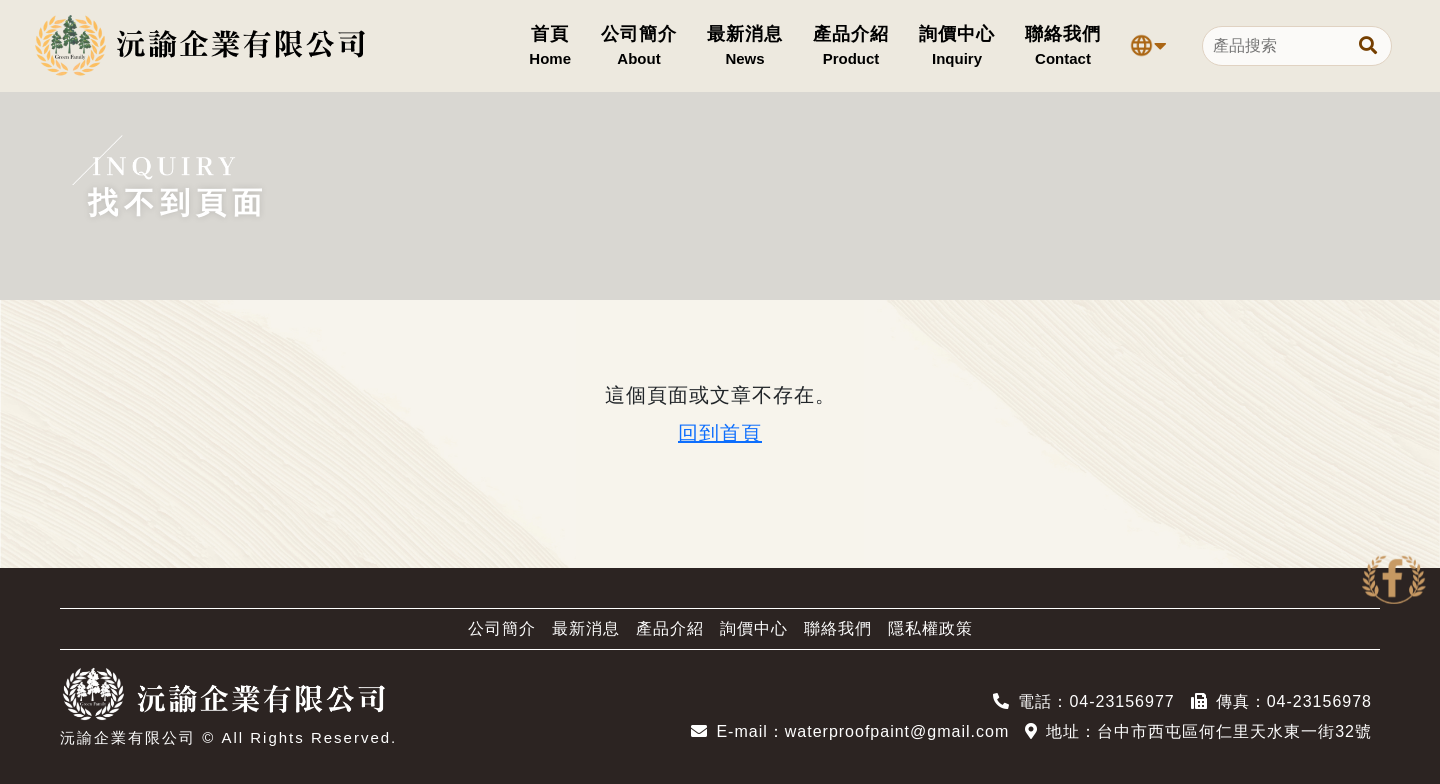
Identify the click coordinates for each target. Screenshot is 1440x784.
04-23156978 (1319, 701)
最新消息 (586, 628)
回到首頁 (720, 433)
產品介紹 (670, 628)
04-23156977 (1121, 701)
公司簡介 (502, 628)
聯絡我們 (838, 628)
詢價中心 (754, 628)
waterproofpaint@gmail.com (897, 731)
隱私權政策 (930, 628)
